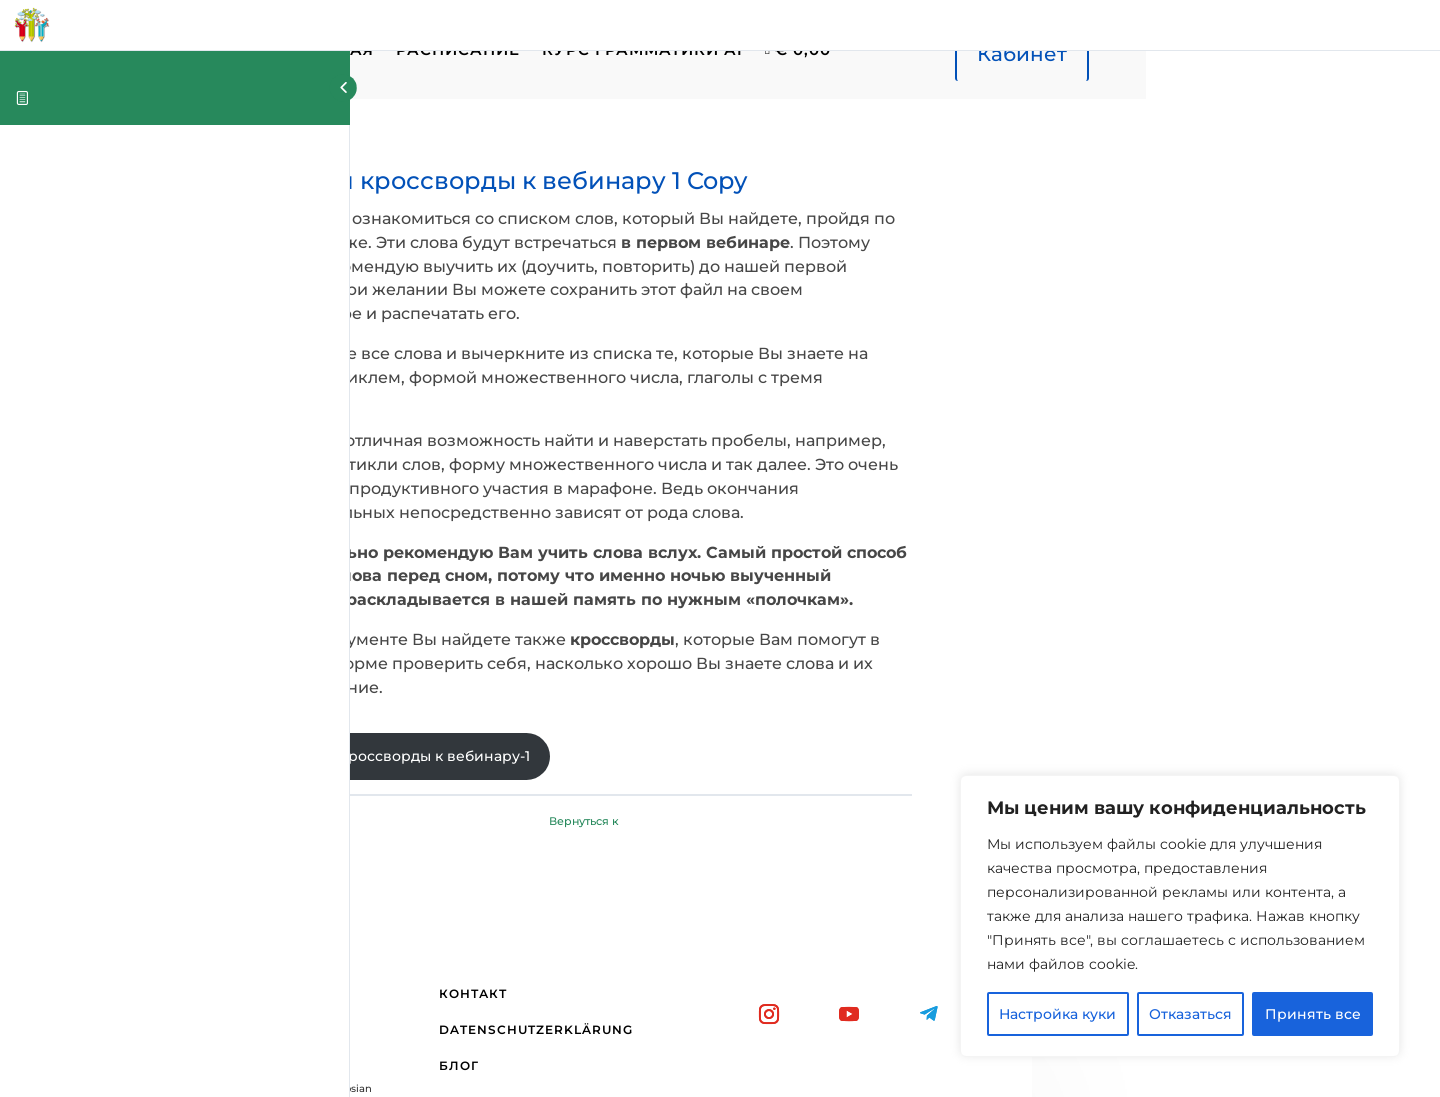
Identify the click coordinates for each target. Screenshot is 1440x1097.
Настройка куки (1057, 1014)
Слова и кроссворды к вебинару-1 (567, 660)
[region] (1180, 916)
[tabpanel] (830, 446)
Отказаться (1190, 1014)
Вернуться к (830, 726)
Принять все (1313, 1014)
